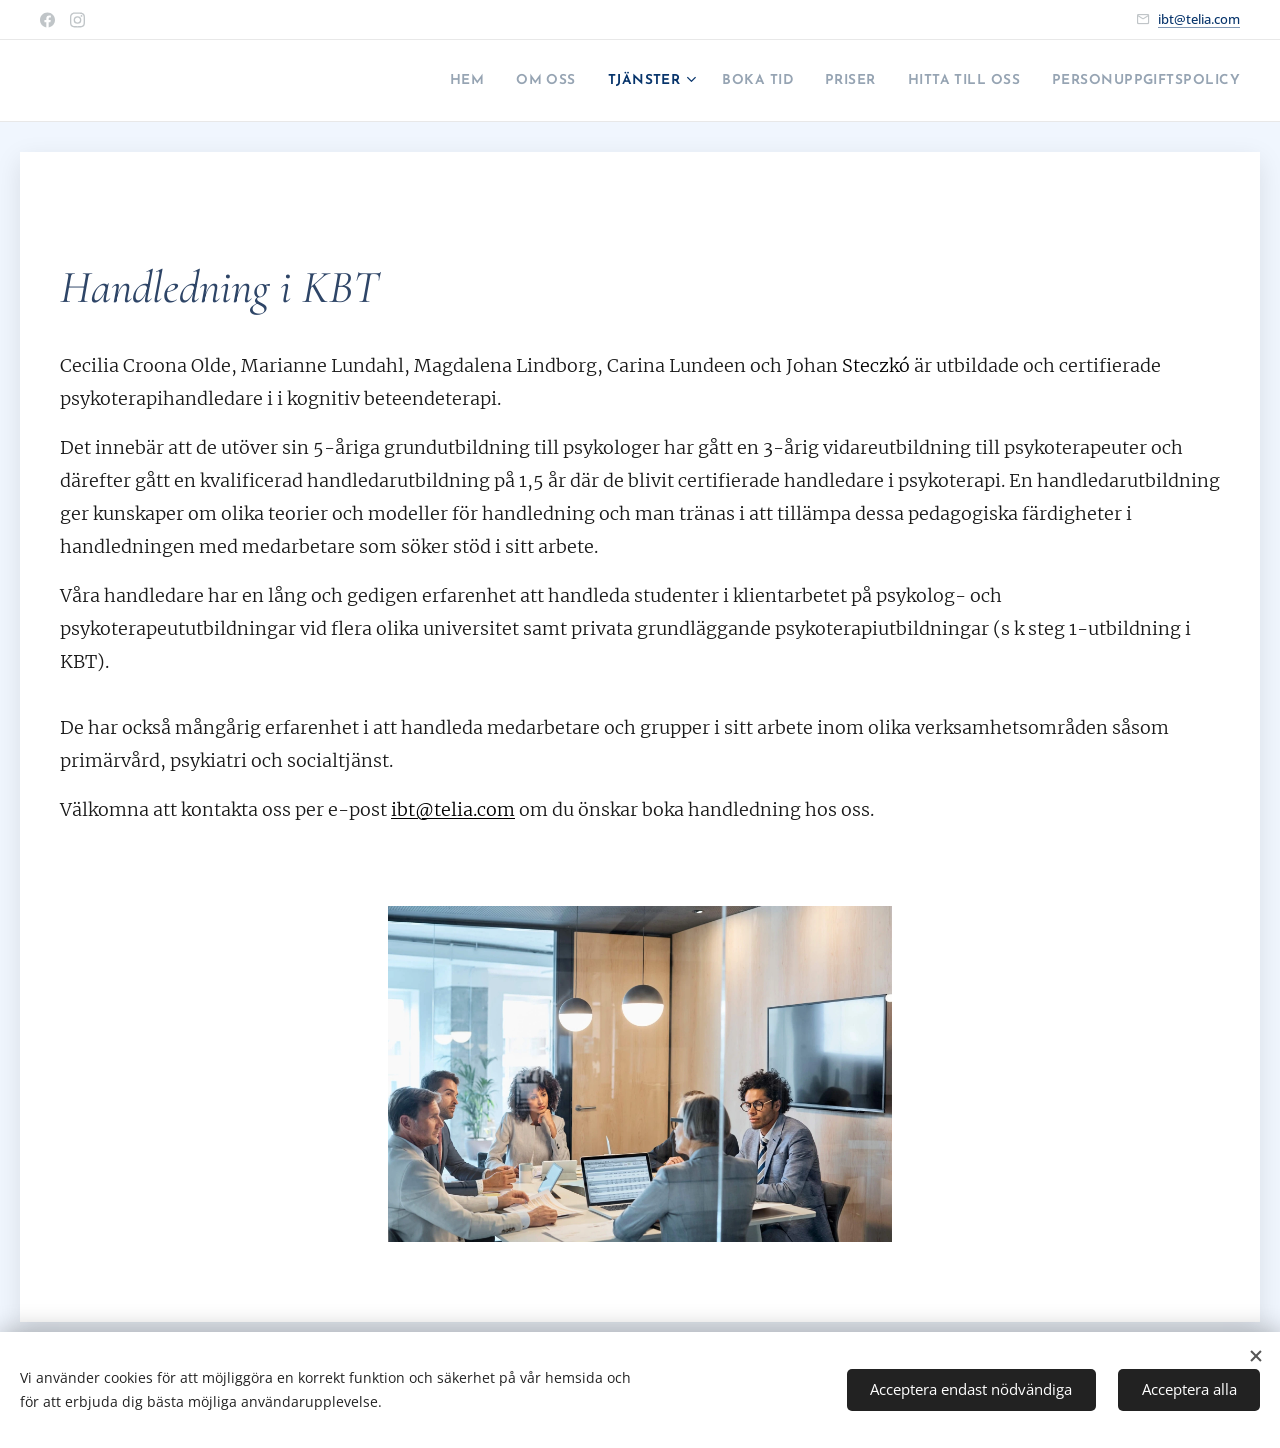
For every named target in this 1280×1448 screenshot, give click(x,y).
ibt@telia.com (1199, 19)
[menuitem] (361, 81)
